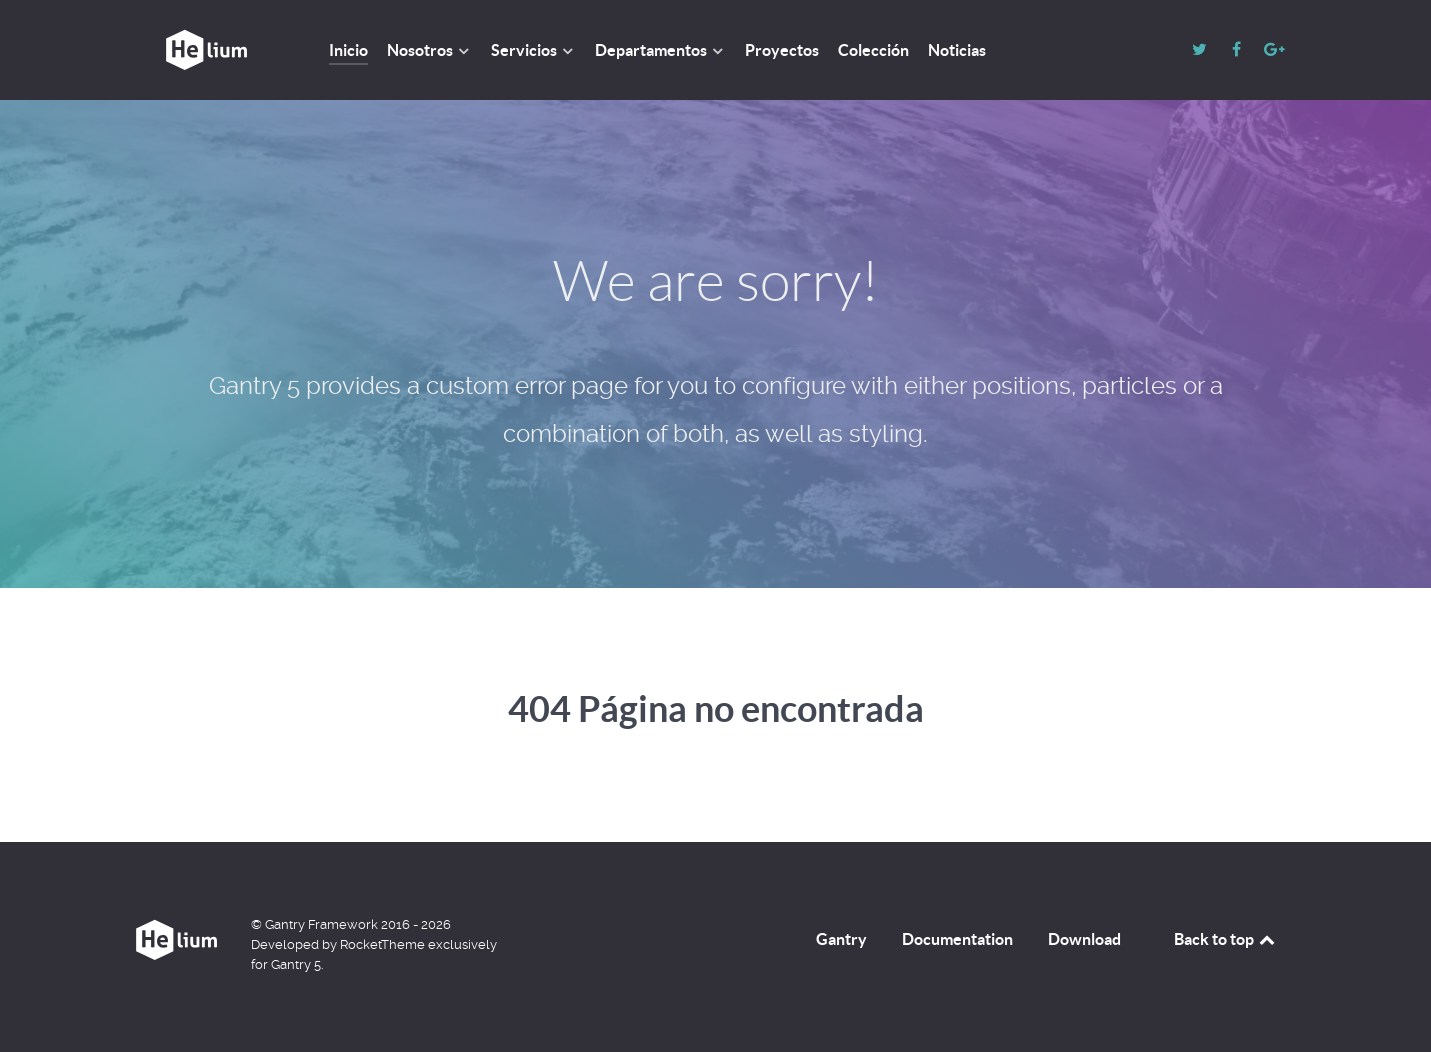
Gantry (841, 939)
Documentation (957, 939)
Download (1084, 939)
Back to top (1226, 939)
